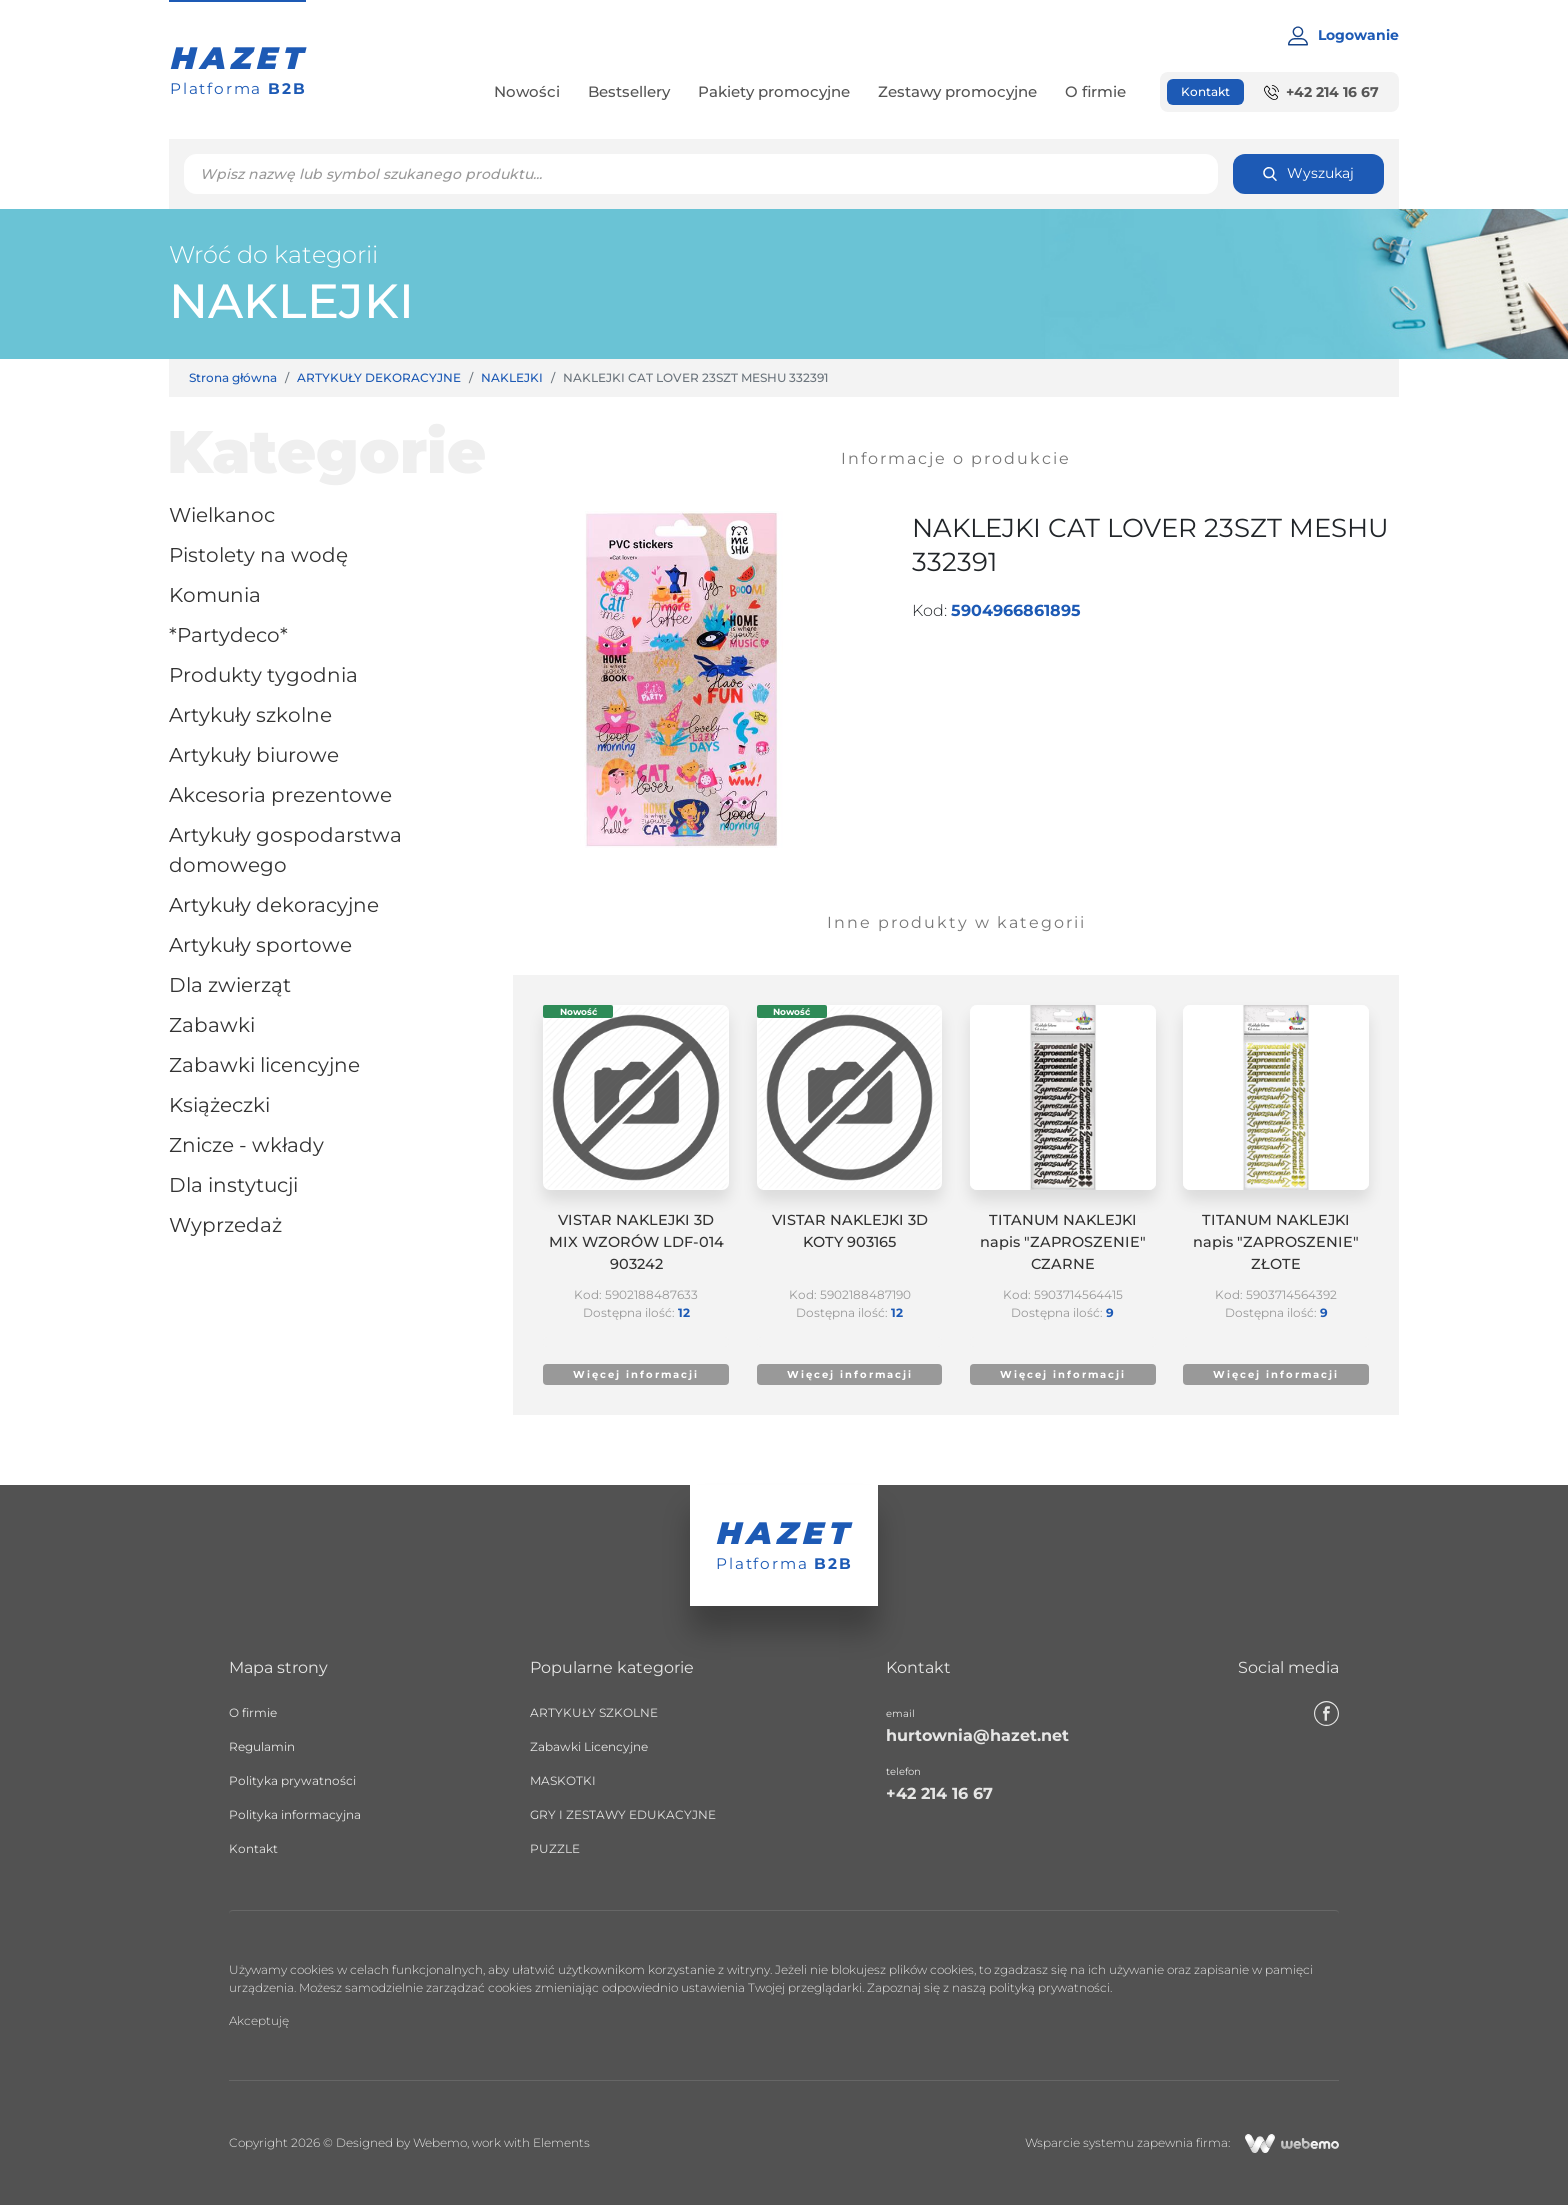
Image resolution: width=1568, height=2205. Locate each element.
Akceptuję (259, 2020)
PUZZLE (555, 1848)
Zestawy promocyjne (957, 91)
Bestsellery (629, 91)
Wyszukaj (1308, 173)
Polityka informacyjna (295, 1814)
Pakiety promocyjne (774, 91)
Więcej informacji (636, 1374)
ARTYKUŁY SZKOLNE (250, 715)
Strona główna (233, 377)
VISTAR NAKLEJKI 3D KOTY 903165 (850, 1231)
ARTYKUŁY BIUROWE (254, 755)
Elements (561, 2142)
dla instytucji (233, 1185)
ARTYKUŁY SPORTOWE (260, 945)
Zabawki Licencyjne (264, 1065)
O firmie (1095, 91)
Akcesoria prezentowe (280, 795)
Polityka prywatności (292, 1780)
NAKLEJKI (291, 301)
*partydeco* (228, 635)
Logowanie (1343, 36)
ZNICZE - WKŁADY (246, 1145)
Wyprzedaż (225, 1225)
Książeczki (219, 1105)
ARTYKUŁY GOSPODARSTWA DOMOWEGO (285, 850)
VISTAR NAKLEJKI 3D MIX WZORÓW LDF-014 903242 (636, 1242)
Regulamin (262, 1746)
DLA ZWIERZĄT (230, 985)
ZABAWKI (212, 1025)
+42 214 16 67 (1321, 92)
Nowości (527, 91)
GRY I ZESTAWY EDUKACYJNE (623, 1814)
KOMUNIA (215, 595)
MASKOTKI (563, 1780)
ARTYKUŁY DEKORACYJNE (379, 377)
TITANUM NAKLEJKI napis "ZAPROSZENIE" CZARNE (1063, 1242)
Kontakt (1205, 91)
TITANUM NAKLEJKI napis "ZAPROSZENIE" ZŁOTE (1276, 1242)
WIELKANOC (222, 515)
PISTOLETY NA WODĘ (258, 555)
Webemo (440, 2142)
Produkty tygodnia (263, 675)
